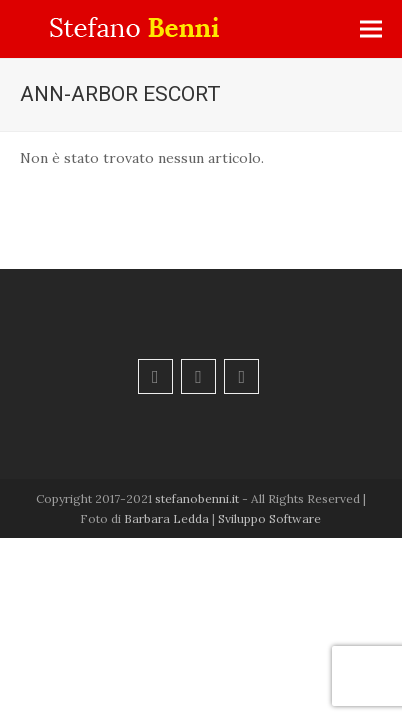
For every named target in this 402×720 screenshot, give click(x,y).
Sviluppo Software (269, 518)
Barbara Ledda (166, 518)
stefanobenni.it (197, 498)
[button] (371, 29)
